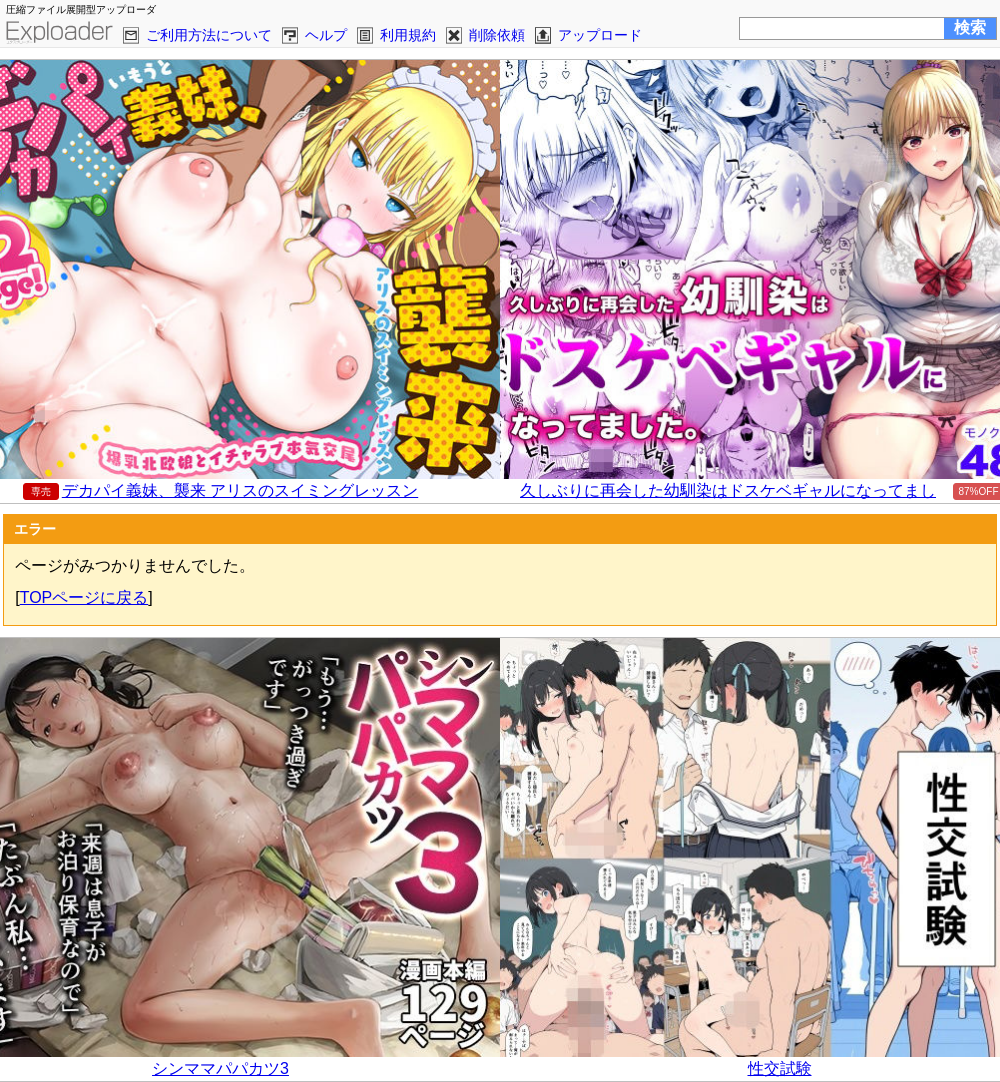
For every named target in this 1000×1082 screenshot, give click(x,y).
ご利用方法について (209, 35)
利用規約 (408, 35)
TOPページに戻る (84, 597)
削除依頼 (497, 35)
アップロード (600, 35)
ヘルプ (326, 35)
